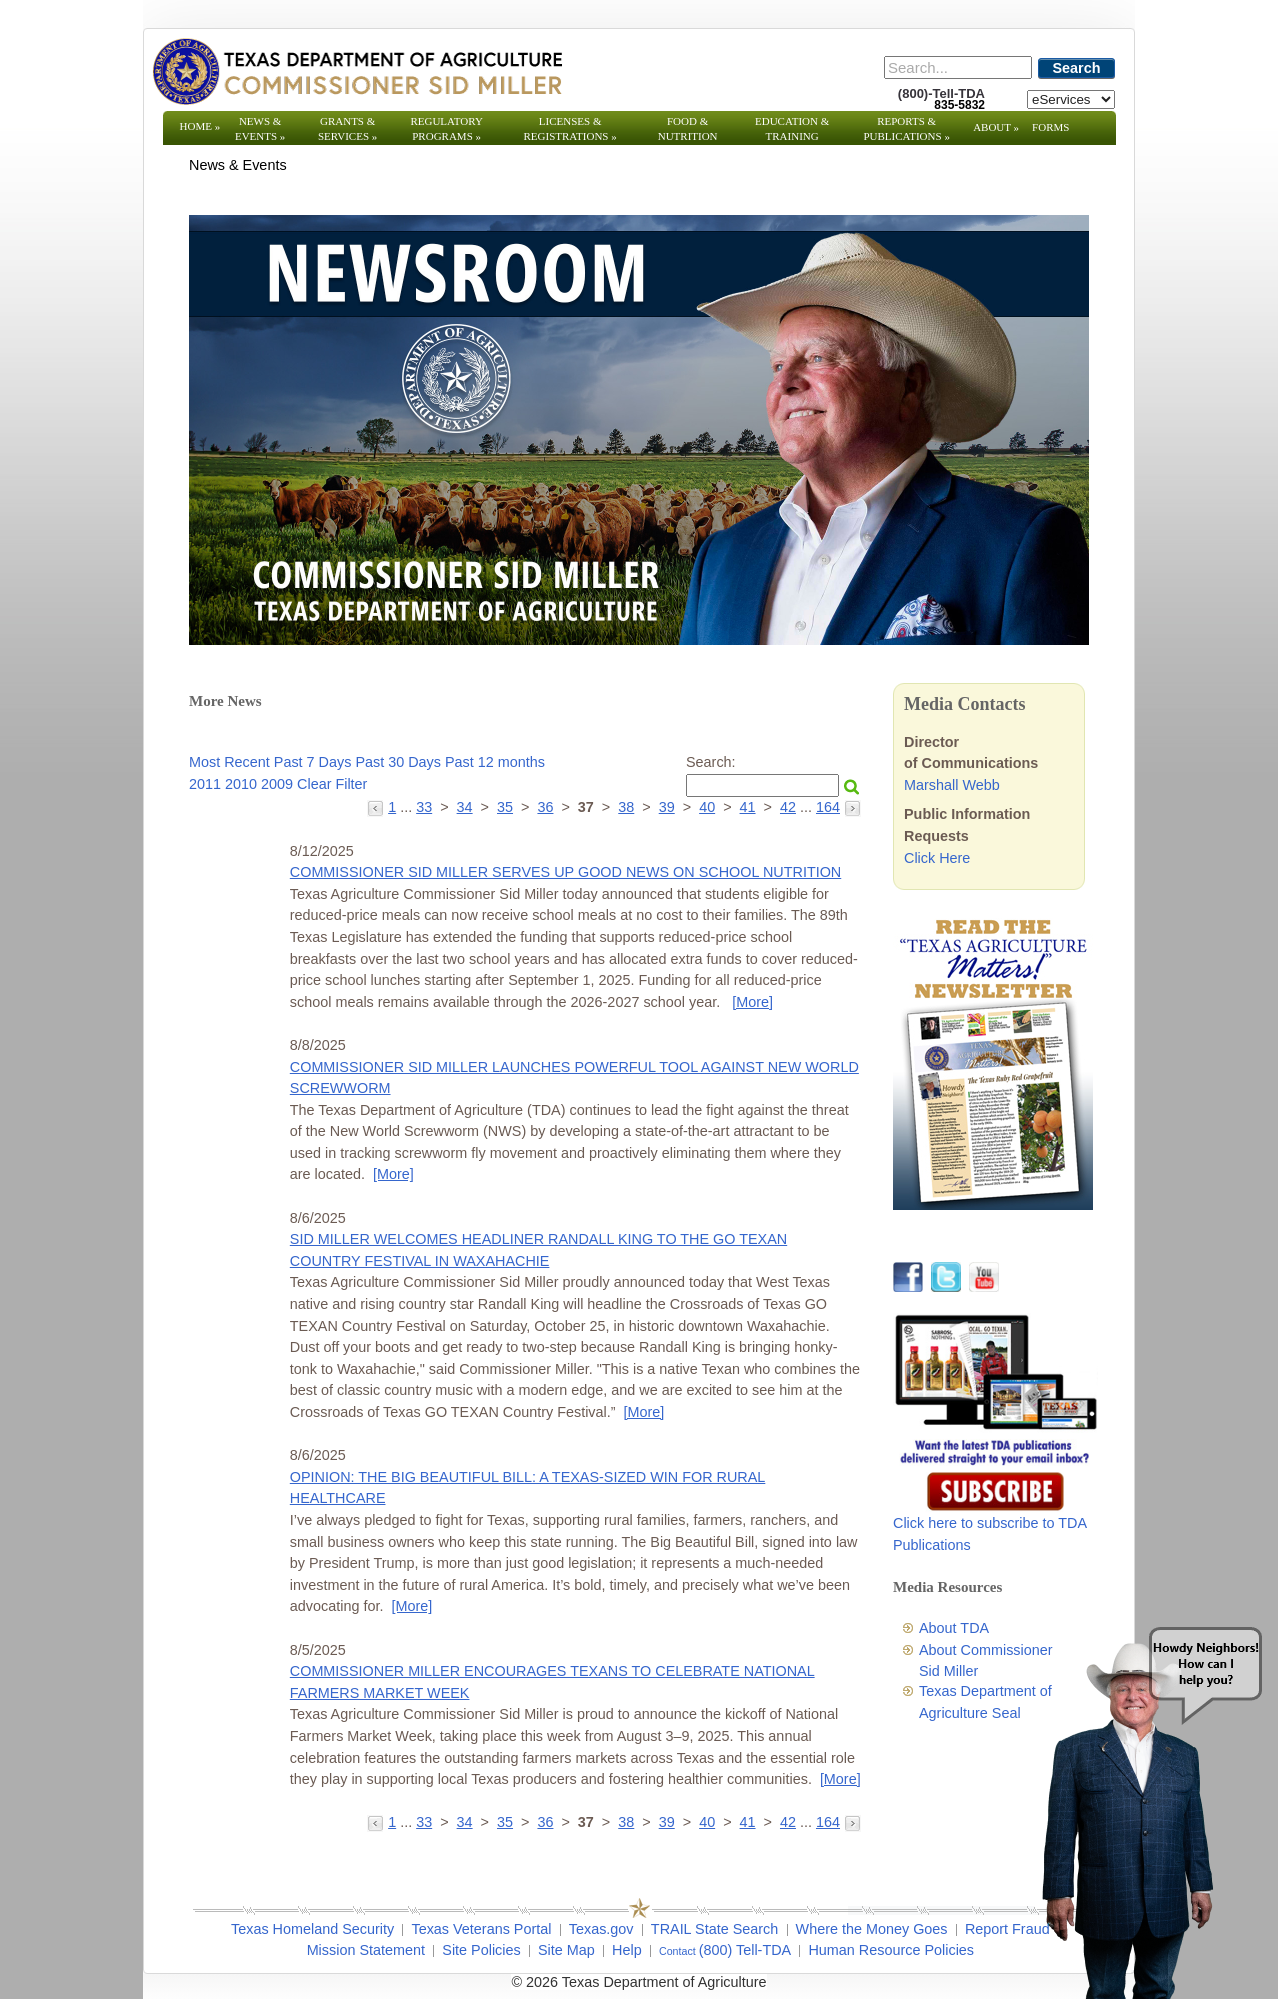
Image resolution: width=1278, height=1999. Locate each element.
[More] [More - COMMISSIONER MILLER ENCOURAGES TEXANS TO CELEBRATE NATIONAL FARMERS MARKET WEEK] (840, 1779)
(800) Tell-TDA (745, 1950)
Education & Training (792, 128)
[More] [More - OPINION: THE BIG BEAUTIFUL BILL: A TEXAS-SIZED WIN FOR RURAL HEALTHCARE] (411, 1606)
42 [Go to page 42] (788, 807)
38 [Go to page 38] (626, 807)
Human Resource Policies (891, 1950)
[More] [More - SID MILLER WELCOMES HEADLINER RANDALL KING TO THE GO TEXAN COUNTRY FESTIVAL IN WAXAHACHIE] (644, 1412)
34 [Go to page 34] (465, 807)
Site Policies (481, 1950)
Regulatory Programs (446, 128)
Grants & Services (347, 128)
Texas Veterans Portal (481, 1929)
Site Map (566, 1950)
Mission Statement (366, 1950)
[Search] (958, 67)
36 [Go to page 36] (545, 807)
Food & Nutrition (688, 128)
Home (200, 126)
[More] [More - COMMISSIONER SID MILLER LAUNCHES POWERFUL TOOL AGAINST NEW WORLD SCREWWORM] (393, 1174)
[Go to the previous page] (377, 807)
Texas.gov (601, 1929)
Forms (1050, 127)
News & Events (260, 128)
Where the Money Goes (872, 1929)
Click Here (937, 858)
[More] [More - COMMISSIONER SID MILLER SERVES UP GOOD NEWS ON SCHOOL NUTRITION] (752, 1002)
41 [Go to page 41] (748, 807)
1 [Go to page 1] (392, 807)
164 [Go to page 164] (828, 807)
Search (1077, 68)
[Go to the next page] (852, 807)
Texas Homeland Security (312, 1929)
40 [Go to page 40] (707, 807)
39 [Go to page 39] (667, 807)
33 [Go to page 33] (424, 807)
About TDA (954, 1628)
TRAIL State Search (714, 1929)
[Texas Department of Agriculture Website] (356, 71)
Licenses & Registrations (570, 128)
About (996, 127)
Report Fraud (1007, 1929)
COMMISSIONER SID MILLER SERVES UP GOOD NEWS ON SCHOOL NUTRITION (565, 872)
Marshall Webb (952, 785)
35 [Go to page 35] (505, 807)
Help (627, 1950)
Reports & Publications (906, 128)
